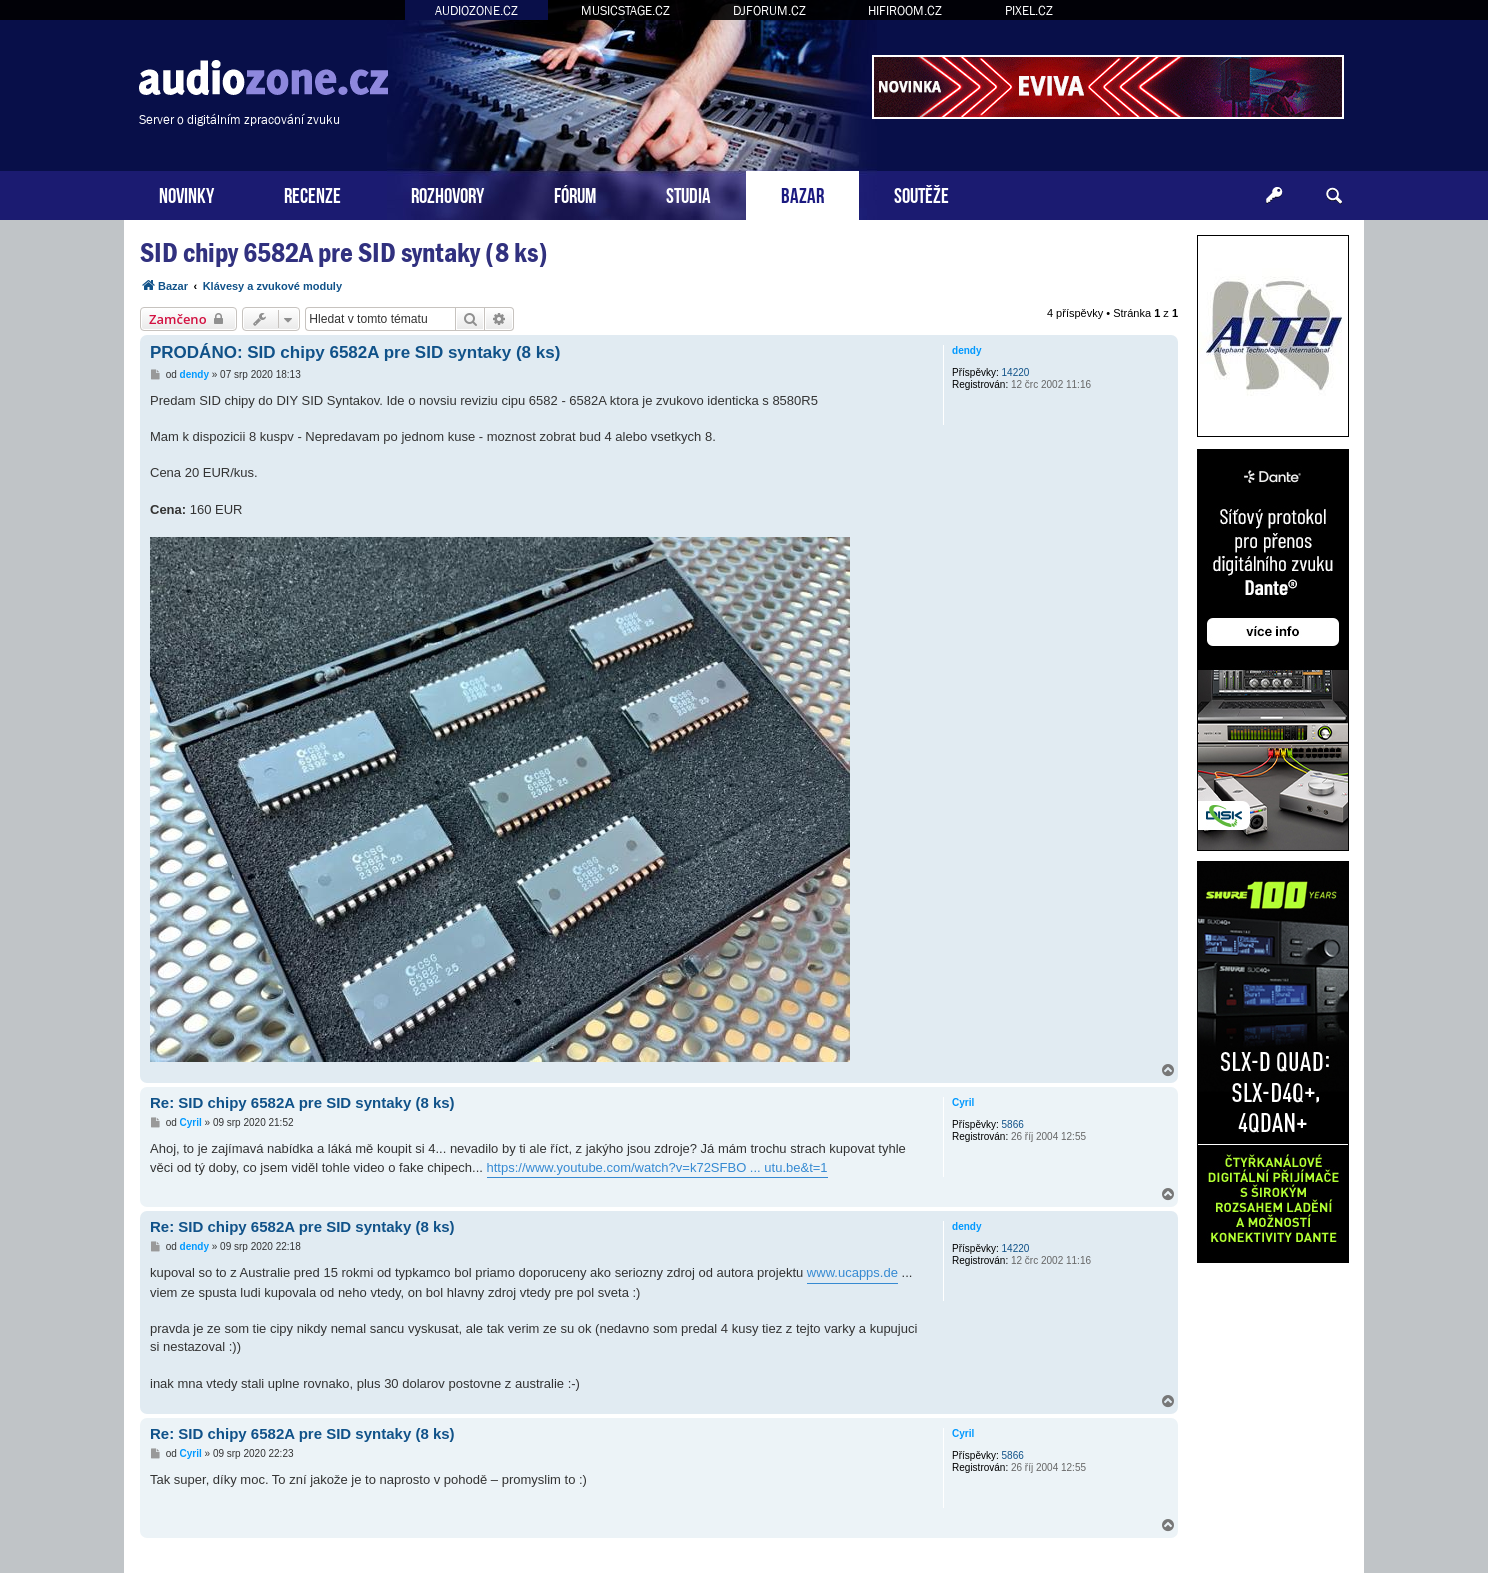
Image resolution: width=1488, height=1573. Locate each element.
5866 (1013, 1124)
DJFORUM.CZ (769, 10)
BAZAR (802, 193)
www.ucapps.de (852, 1272)
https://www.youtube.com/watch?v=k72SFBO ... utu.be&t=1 (657, 1167)
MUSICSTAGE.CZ (625, 10)
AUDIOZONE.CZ (476, 10)
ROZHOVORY (447, 193)
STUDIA (688, 193)
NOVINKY (186, 193)
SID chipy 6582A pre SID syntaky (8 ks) (344, 252)
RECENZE (312, 193)
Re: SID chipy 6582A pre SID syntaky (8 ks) (302, 1102)
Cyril (963, 1102)
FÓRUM (575, 193)
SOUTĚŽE (921, 193)
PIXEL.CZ (1029, 10)
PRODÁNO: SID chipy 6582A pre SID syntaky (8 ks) (355, 352)
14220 (1016, 372)
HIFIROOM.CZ (905, 10)
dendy (966, 350)
